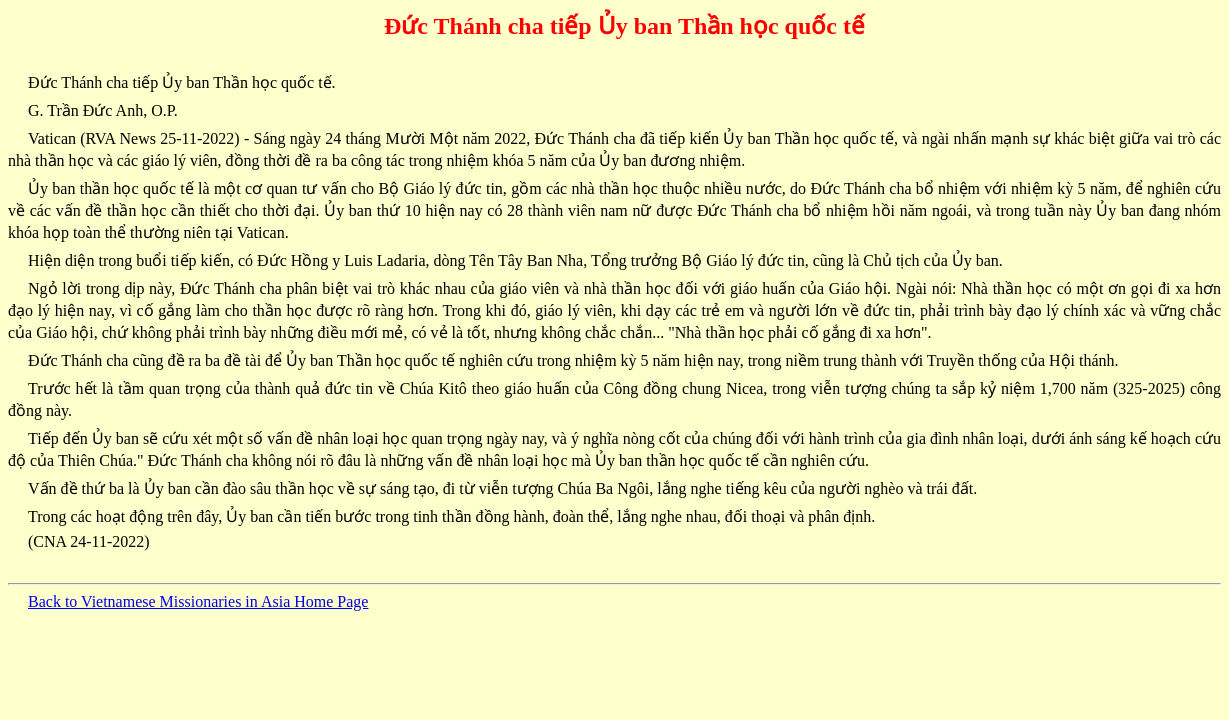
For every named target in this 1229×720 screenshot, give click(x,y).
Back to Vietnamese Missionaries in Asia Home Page (198, 601)
